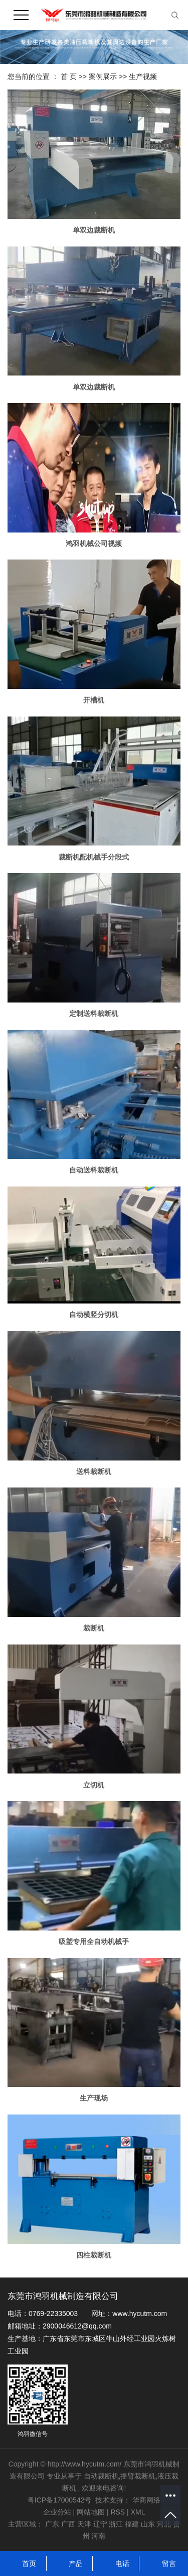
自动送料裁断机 (93, 1170)
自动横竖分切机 (93, 1314)
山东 (148, 2524)
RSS (117, 2512)
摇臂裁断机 (137, 2476)
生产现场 (94, 2098)
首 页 (69, 76)
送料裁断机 (93, 1472)
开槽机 (93, 700)
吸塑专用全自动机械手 (94, 1942)
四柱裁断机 (93, 2255)
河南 (98, 2536)
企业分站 (57, 2512)
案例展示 (104, 76)
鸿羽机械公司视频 (94, 544)
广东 (52, 2524)
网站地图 (92, 2512)
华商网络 (146, 2500)
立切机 (93, 1785)
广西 (68, 2524)
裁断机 (93, 1628)
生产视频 (143, 76)
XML (138, 2512)
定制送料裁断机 (93, 1014)
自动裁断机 (101, 2476)
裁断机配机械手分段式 (94, 857)
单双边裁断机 (94, 230)
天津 (84, 2524)
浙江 (116, 2524)
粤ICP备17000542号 (60, 2500)
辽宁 (100, 2524)
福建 (132, 2524)
